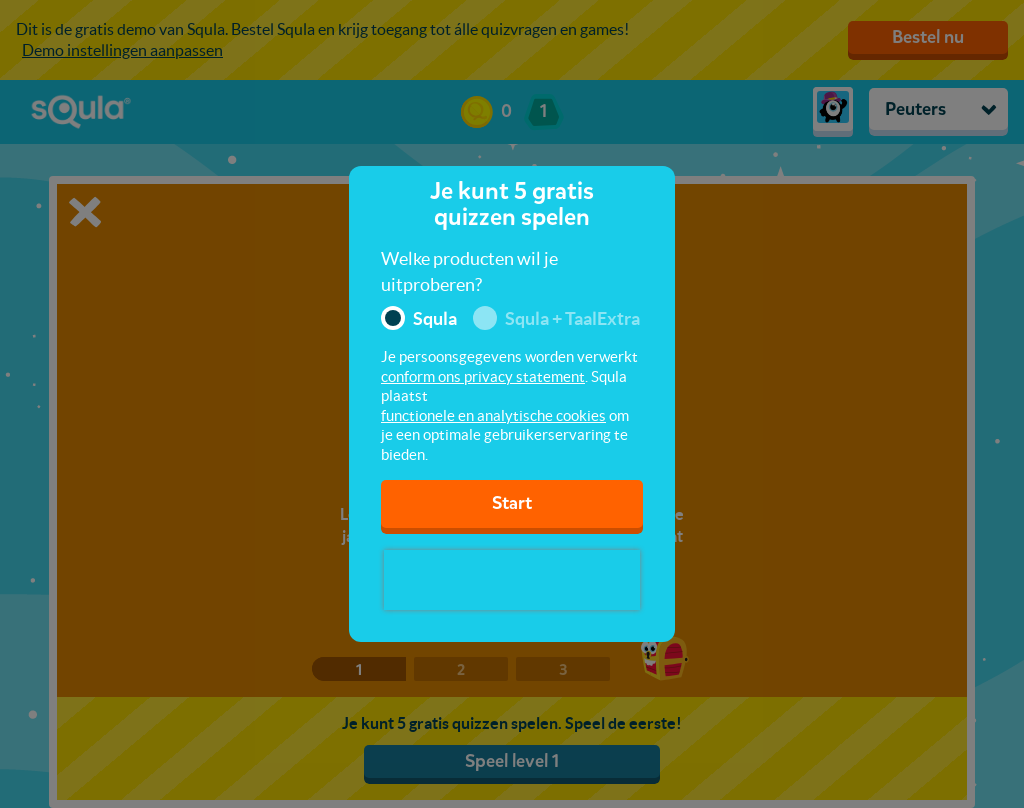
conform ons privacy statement (483, 376)
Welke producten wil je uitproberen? (469, 271)
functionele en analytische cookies (493, 415)
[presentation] (512, 580)
